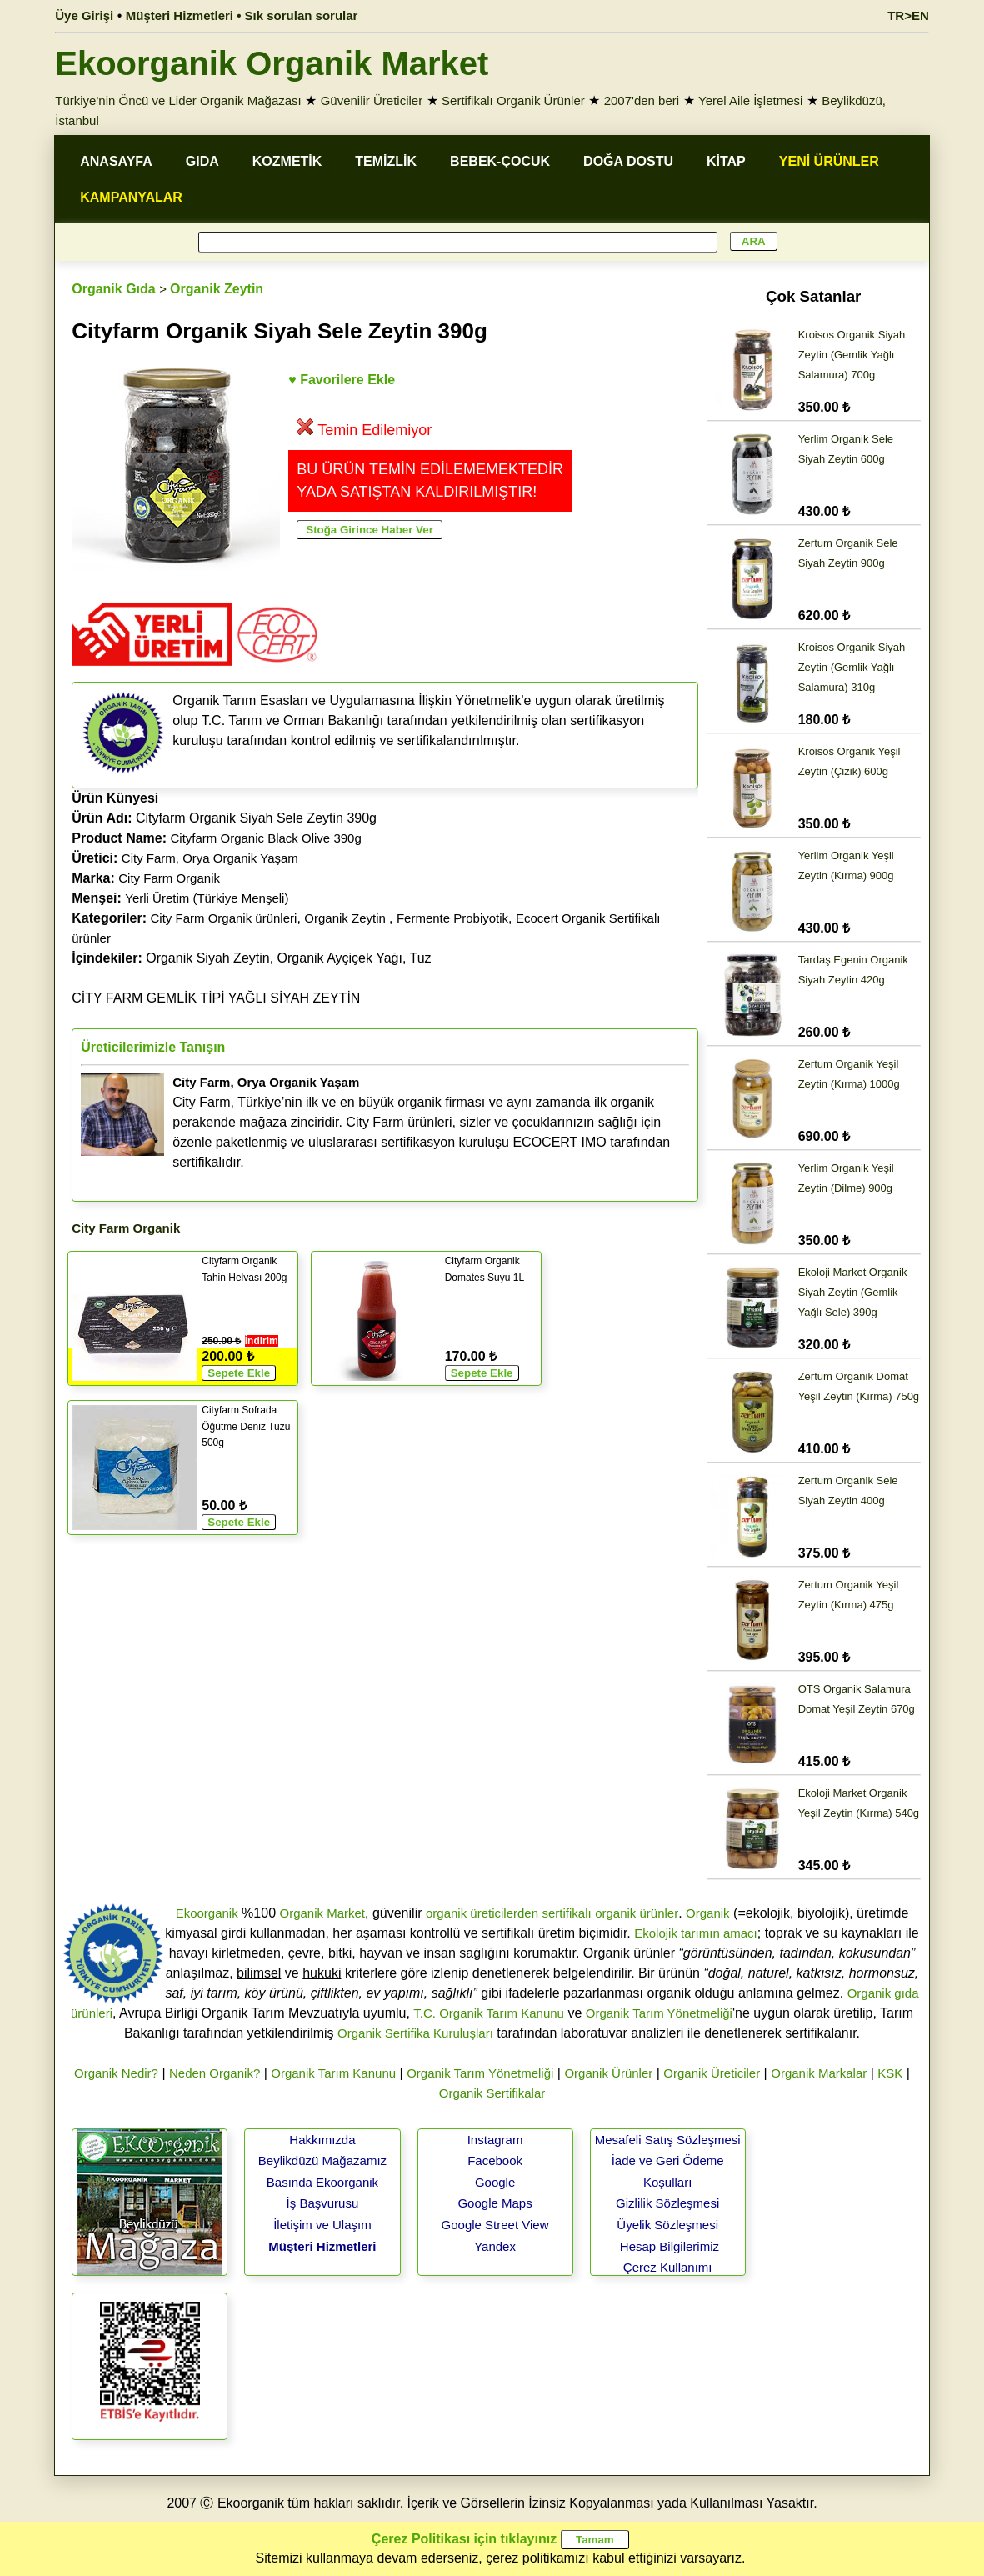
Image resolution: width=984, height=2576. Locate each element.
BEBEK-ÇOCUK (500, 161)
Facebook (494, 2160)
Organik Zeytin (216, 289)
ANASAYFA (116, 161)
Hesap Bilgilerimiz (669, 2246)
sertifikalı (566, 1913)
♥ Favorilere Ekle (341, 380)
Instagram (495, 2140)
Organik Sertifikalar (492, 2093)
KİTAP (726, 161)
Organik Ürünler (608, 2073)
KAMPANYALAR (131, 197)
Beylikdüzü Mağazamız (322, 2160)
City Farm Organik (169, 878)
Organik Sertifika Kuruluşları (415, 2033)
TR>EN (908, 15)
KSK (889, 2073)
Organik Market (322, 1913)
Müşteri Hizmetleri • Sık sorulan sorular (242, 15)
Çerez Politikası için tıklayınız (464, 2539)
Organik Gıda (113, 289)
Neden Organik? (214, 2073)
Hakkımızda (322, 2140)
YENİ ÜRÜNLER (829, 161)
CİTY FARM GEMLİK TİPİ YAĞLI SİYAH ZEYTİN (216, 998)
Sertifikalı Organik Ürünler (513, 100)
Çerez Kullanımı (667, 2267)
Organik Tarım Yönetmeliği (659, 2013)
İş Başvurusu (323, 2203)
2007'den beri (641, 100)
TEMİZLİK (386, 161)
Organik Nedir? (116, 2073)
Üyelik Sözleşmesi (667, 2225)
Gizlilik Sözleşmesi (667, 2203)
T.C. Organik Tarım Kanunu (488, 2013)
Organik (708, 1913)
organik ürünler (636, 1913)
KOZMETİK (287, 161)
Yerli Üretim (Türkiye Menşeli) (206, 898)
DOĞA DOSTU (628, 161)
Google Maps (494, 2203)
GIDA (202, 161)
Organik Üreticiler (711, 2073)
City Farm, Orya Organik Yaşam (210, 858)
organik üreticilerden (482, 1913)
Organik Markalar (819, 2073)
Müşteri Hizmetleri (322, 2246)
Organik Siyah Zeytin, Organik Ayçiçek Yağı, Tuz (251, 958)
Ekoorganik (207, 1913)
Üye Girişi (84, 15)
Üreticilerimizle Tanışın (153, 1047)
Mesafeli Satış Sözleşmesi (668, 2140)
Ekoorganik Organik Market (271, 63)
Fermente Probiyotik (452, 918)
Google (495, 2182)
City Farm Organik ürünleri (224, 918)
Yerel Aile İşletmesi (750, 100)
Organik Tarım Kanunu (333, 2073)
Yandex (495, 2246)
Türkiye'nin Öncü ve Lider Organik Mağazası (178, 100)
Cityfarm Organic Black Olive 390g (266, 838)
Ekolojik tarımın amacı (695, 1933)
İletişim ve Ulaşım (322, 2225)
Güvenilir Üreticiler (372, 100)
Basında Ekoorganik (322, 2182)
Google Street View (495, 2225)
